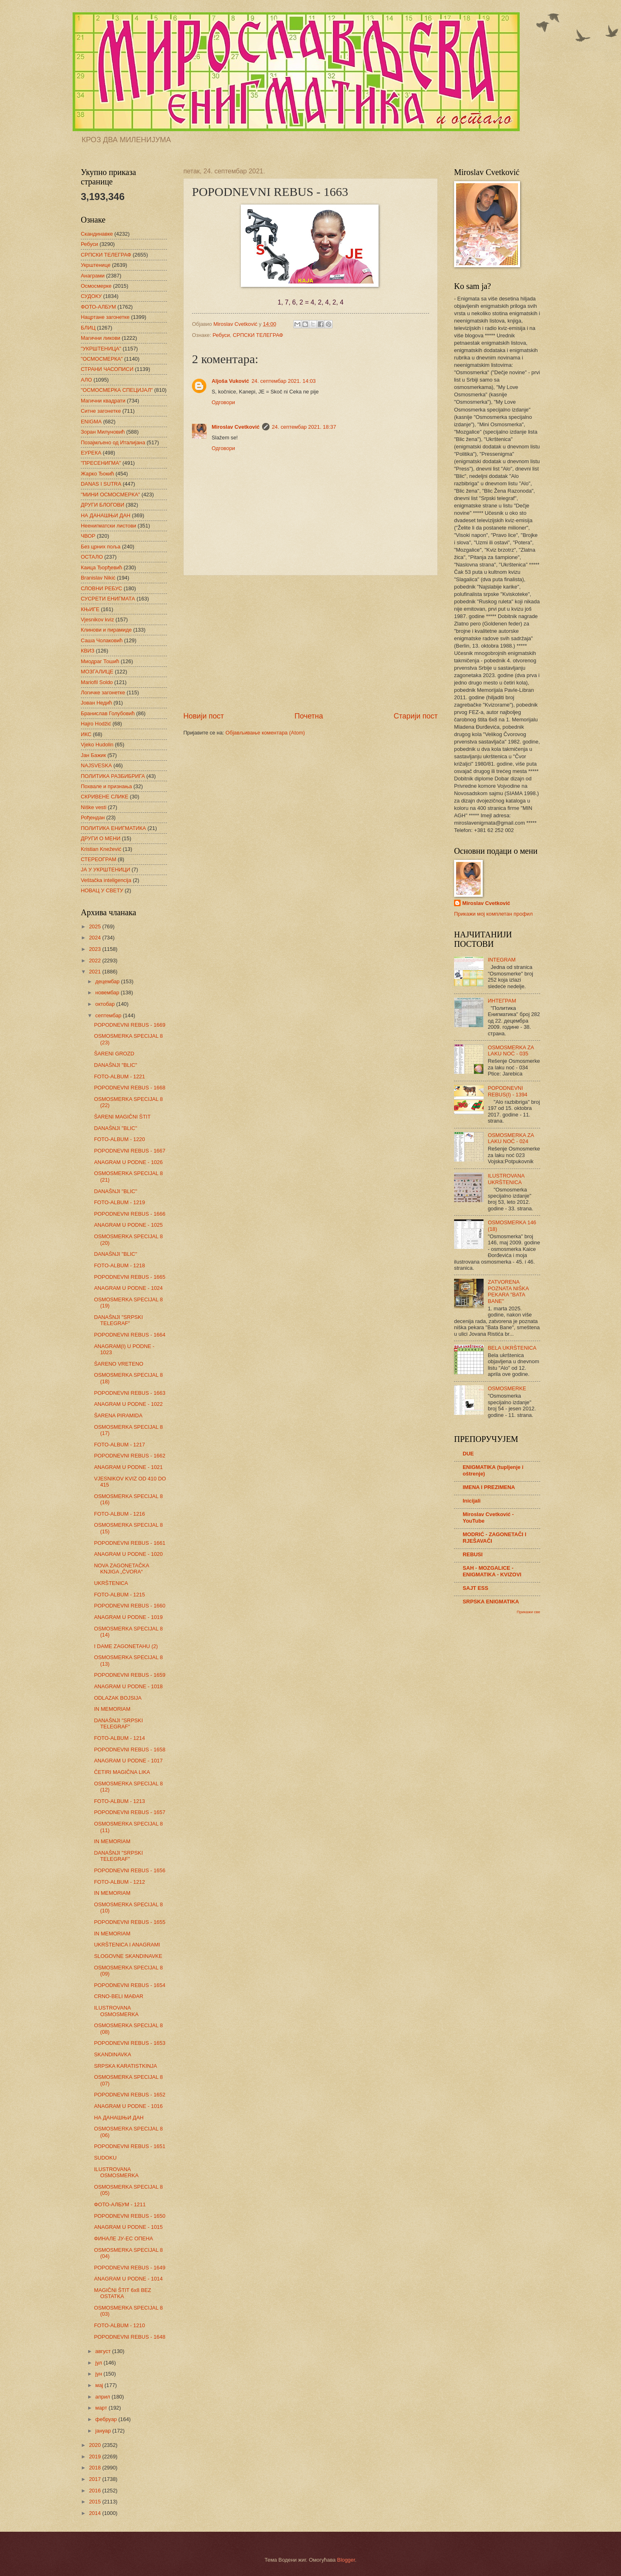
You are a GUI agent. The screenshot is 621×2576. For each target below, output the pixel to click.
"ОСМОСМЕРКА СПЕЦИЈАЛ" (117, 390)
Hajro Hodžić (96, 724)
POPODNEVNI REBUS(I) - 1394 (507, 1091)
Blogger (346, 2560)
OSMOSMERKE (507, 1388)
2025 (95, 926)
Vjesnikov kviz (97, 619)
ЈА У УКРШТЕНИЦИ (105, 869)
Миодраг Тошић (100, 661)
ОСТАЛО (92, 557)
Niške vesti (93, 807)
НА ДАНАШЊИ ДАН (105, 515)
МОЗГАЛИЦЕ (97, 671)
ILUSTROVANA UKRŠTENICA (506, 1179)
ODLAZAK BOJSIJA (118, 1698)
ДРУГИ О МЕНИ (100, 838)
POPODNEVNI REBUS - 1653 (129, 2043)
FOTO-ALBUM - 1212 (119, 1882)
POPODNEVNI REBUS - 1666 (129, 1214)
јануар (103, 2431)
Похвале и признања (106, 786)
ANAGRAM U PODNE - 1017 (128, 1761)
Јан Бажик (93, 755)
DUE (468, 1454)
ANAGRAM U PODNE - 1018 (128, 1686)
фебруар (106, 2419)
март (101, 2408)
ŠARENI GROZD (114, 1053)
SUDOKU (105, 2158)
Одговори (223, 402)
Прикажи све (528, 1612)
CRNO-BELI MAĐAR (118, 1996)
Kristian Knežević (101, 849)
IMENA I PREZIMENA (489, 1487)
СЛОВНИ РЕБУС (101, 588)
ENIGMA (91, 421)
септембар (109, 1015)
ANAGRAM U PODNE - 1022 (128, 1404)
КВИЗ (87, 651)
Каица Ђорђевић (101, 567)
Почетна (309, 716)
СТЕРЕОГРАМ (98, 859)
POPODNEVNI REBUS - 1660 (129, 1606)
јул (99, 2363)
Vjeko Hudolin (97, 744)
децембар (108, 981)
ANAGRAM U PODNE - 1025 (128, 1225)
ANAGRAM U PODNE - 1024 (128, 1288)
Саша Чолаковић (102, 640)
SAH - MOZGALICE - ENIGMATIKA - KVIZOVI (492, 1571)
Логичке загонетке (103, 692)
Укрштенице (95, 265)
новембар (108, 992)
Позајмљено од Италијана (113, 442)
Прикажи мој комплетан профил (493, 914)
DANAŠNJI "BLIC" (115, 1065)
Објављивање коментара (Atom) (265, 733)
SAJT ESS (475, 1588)
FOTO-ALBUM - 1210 (119, 2325)
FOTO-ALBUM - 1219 (119, 1202)
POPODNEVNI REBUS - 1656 (129, 1870)
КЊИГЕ (90, 609)
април (103, 2397)
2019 (95, 2456)
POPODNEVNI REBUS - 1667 (129, 1151)
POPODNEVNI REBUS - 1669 (129, 1025)
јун (99, 2374)
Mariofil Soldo (97, 682)
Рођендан (93, 817)
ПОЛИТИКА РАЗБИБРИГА (113, 776)
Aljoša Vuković (230, 381)
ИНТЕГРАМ (502, 1001)
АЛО (86, 380)
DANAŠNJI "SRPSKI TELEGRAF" (118, 1320)
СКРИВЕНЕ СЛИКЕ (104, 796)
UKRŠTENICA (111, 1583)
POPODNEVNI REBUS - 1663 (129, 1393)
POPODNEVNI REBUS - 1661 (129, 1543)
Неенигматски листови (108, 526)
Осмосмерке (96, 286)
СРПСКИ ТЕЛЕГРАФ (258, 335)
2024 (95, 937)
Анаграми (93, 276)
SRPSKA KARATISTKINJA (125, 2066)
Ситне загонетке (101, 411)
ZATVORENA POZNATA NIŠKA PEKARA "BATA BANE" (508, 1291)
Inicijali (472, 1501)
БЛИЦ (88, 328)
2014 (95, 2513)
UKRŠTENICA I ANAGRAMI (127, 1945)
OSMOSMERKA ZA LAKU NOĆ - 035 (511, 1050)
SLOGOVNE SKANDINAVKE (128, 1956)
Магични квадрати (103, 401)
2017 (95, 2479)
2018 (95, 2468)
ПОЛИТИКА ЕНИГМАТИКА (113, 828)
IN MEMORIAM (112, 1709)
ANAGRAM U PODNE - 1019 (128, 1617)
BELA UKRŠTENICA (512, 1348)
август (103, 2351)
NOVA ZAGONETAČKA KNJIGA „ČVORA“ (121, 1568)
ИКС (86, 734)
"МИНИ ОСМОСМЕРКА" (110, 494)
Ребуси (221, 335)
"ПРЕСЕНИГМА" (101, 463)
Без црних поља (101, 546)
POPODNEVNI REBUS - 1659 (129, 1675)
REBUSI (473, 1554)
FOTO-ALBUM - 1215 (119, 1595)
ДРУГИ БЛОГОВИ (102, 505)
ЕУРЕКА (91, 453)
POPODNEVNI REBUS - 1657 (129, 1812)
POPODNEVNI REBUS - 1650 (129, 2216)
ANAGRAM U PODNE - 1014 (128, 2279)
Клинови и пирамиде (106, 630)
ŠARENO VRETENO (118, 1364)
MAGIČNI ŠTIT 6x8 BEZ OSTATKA (122, 2293)
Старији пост (416, 716)
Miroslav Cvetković (236, 427)
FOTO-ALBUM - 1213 (119, 1801)
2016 (95, 2490)
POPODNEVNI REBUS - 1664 (129, 1335)
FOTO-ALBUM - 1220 (119, 1139)
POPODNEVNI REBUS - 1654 (129, 1985)
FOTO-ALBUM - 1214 (119, 1738)
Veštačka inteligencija (106, 880)
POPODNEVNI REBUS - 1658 (129, 1749)
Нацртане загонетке (105, 317)
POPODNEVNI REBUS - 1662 (129, 1456)
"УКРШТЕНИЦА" (101, 349)
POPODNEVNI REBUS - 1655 (129, 1922)
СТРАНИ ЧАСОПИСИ (107, 369)
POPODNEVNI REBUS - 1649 (129, 2268)
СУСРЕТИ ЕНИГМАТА (108, 599)
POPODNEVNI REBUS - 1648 (129, 2337)
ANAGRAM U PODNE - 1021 (128, 1467)
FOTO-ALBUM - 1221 (119, 1076)
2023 (95, 949)
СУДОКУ (91, 296)
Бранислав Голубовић (108, 713)
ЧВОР (88, 536)
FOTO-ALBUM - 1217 (119, 1444)
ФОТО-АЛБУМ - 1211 (120, 2204)
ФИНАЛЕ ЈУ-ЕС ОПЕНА (123, 2238)
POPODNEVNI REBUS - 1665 (129, 1277)
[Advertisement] (310, 643)
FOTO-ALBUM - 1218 (119, 1265)
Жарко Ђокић (97, 474)
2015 (95, 2502)
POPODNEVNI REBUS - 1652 (129, 2095)
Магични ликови (100, 338)
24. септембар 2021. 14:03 (283, 381)
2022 (95, 960)
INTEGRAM (502, 960)
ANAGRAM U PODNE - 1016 (128, 2106)
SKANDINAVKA (112, 2054)
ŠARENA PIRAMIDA (118, 1415)
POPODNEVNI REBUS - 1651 (129, 2146)
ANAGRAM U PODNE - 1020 (128, 1554)
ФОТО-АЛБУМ (98, 307)
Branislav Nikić (98, 578)
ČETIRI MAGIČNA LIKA (122, 1772)
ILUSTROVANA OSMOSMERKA (116, 2011)
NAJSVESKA (96, 765)
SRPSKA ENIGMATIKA (491, 1601)
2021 (95, 972)
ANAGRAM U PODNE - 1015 (128, 2227)
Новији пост (203, 716)
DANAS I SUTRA (101, 484)
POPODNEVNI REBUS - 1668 (129, 1088)
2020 (95, 2445)
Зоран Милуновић (103, 432)
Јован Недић (96, 703)
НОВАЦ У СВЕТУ (102, 890)
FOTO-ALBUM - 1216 (119, 1514)
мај (99, 2385)
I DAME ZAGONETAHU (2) (126, 1646)
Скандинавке (97, 234)
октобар (105, 1004)
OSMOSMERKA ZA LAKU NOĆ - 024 (511, 1138)
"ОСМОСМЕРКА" (102, 359)
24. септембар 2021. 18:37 (304, 427)
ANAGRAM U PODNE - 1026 (128, 1162)
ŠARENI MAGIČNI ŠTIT (122, 1117)
